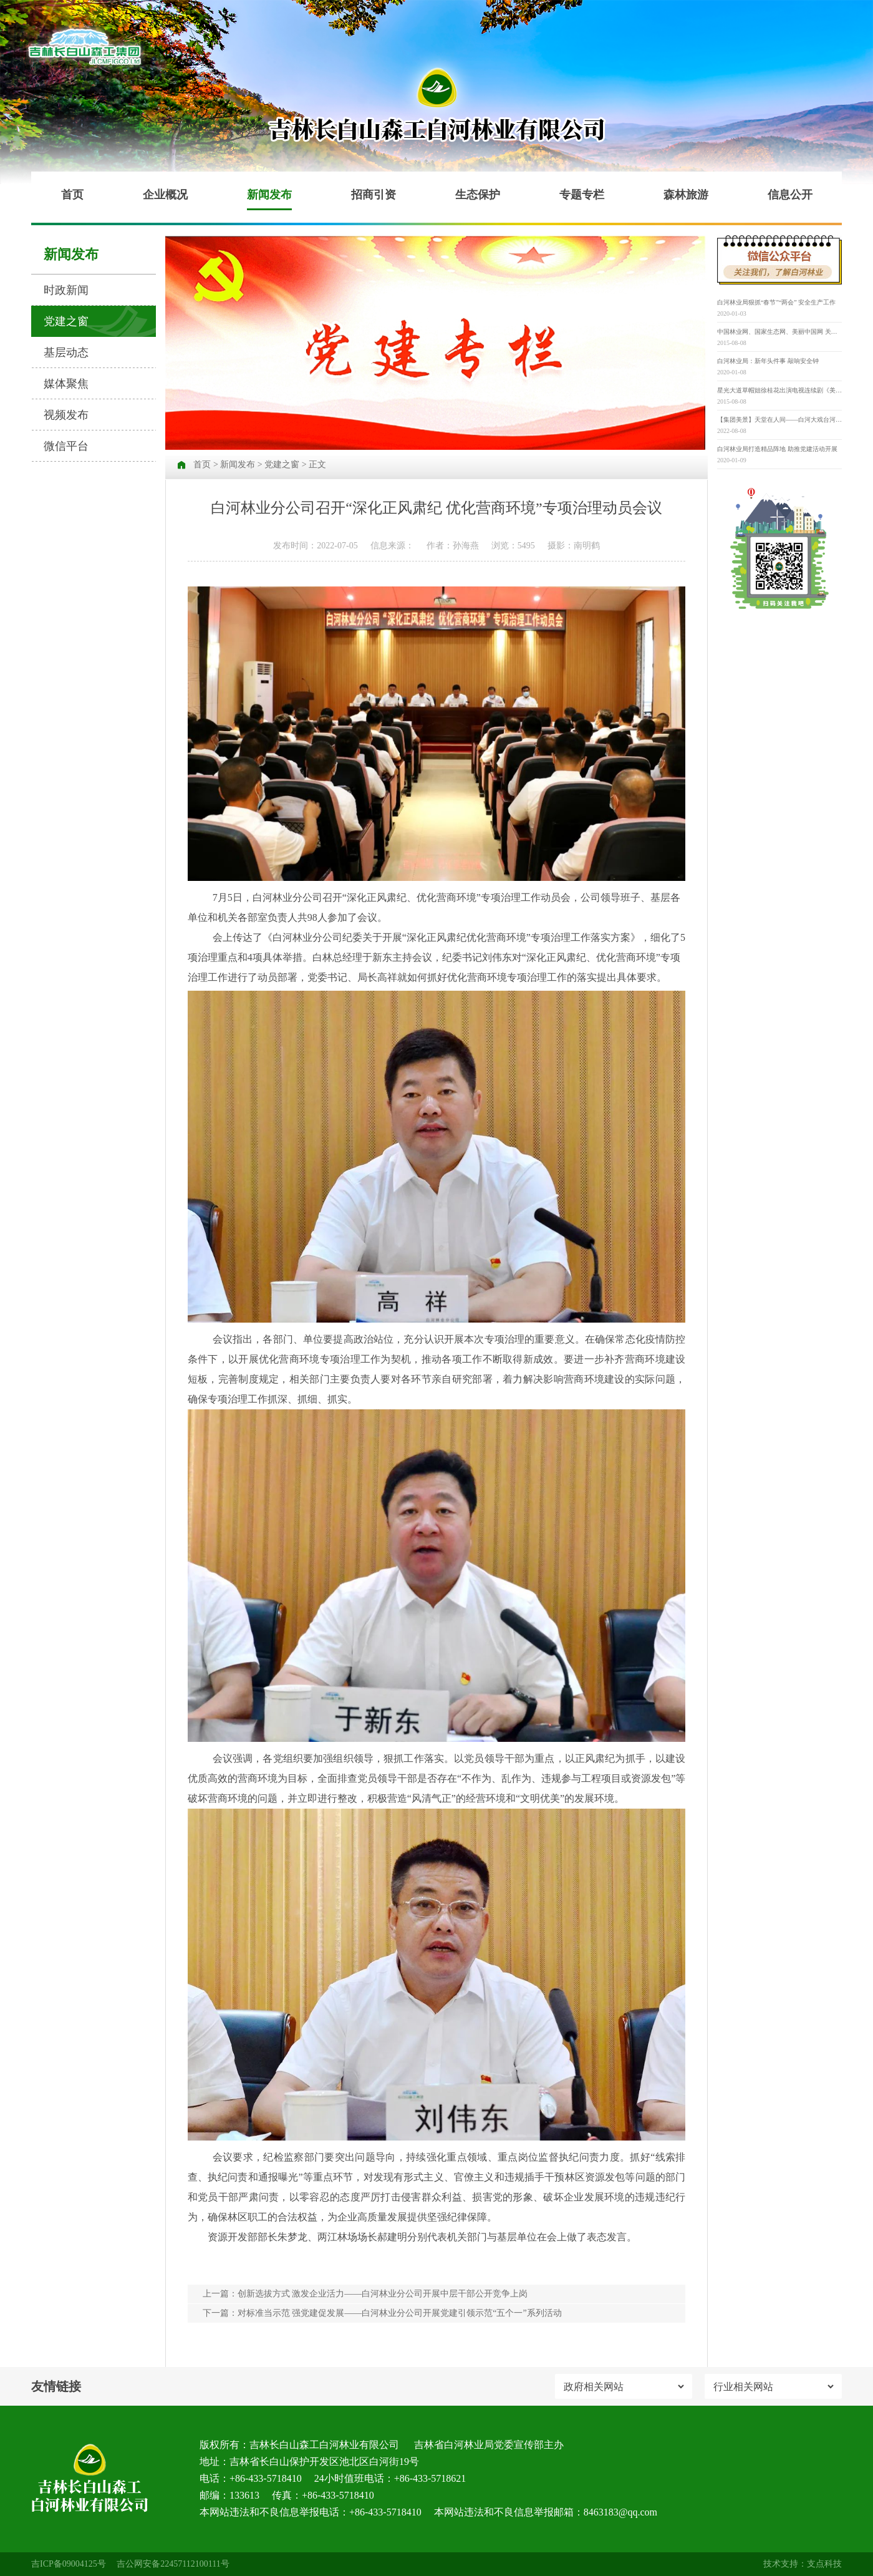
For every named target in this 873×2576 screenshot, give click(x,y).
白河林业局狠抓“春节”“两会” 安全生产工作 (776, 302)
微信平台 (66, 446)
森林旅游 (685, 194)
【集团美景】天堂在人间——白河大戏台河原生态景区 (779, 419)
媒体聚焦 (66, 383)
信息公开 (790, 194)
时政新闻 (66, 290)
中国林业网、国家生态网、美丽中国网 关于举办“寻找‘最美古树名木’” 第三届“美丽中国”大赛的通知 (779, 331)
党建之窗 (66, 321)
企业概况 (165, 194)
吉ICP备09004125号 (68, 2564)
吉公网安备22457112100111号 (173, 2564)
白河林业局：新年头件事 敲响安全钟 (768, 360)
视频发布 (66, 415)
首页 (72, 194)
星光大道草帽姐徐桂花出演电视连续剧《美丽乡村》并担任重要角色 (779, 390)
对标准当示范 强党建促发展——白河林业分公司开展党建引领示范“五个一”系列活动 (400, 2313)
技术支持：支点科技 (802, 2564)
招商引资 (373, 194)
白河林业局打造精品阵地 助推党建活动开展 (777, 448)
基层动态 (66, 352)
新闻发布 (269, 194)
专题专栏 (581, 194)
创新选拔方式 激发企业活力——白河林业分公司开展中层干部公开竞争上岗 (383, 2293)
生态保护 (477, 194)
